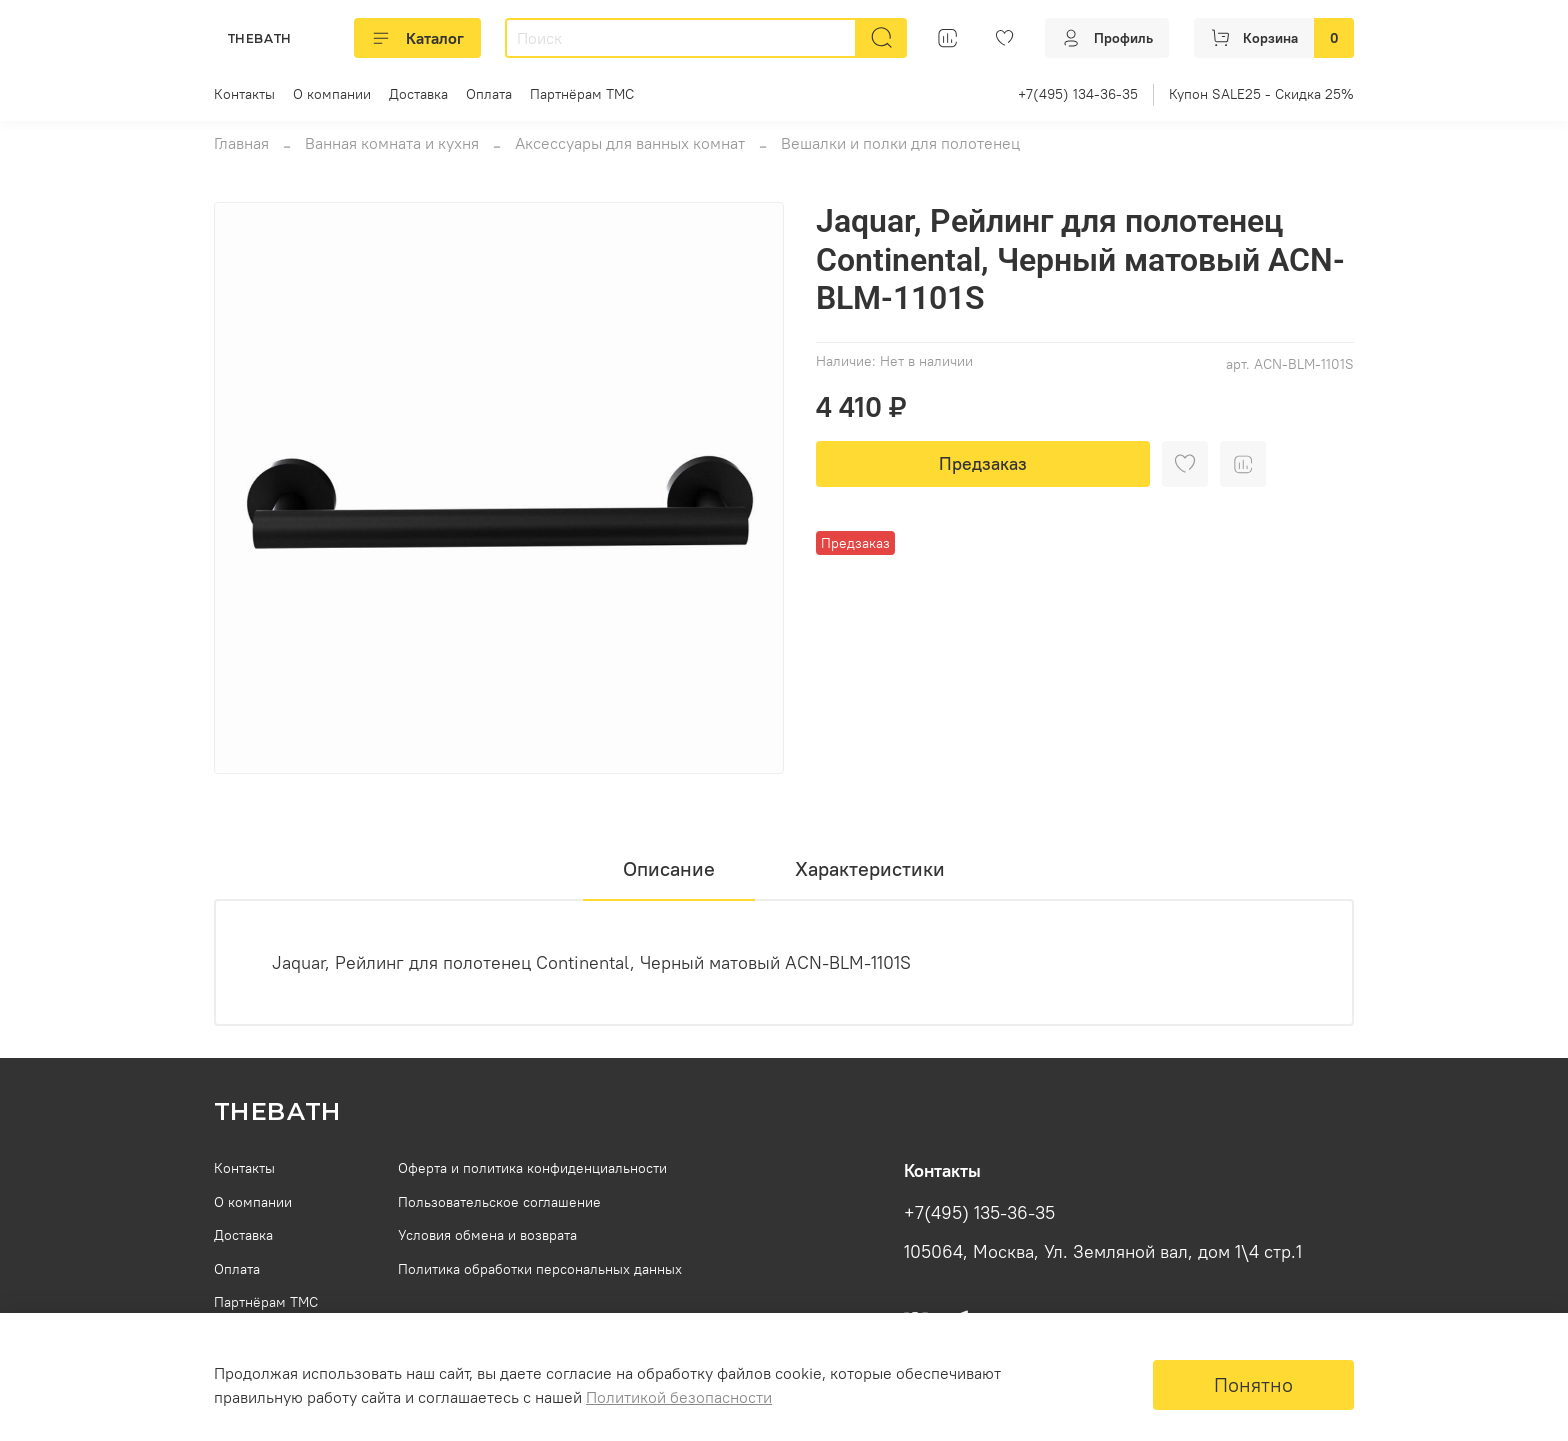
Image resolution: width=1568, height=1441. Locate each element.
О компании (332, 94)
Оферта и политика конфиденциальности (532, 1168)
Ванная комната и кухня (392, 143)
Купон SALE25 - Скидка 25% (1261, 94)
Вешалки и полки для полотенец (900, 143)
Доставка (418, 94)
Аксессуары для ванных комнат (630, 143)
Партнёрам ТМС (582, 94)
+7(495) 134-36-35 (1078, 94)
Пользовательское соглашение (499, 1202)
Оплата (489, 94)
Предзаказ (983, 463)
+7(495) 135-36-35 (979, 1213)
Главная (241, 143)
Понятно (1253, 1384)
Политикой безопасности (679, 1397)
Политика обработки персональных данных (540, 1269)
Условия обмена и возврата (487, 1235)
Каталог (417, 38)
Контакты (244, 94)
